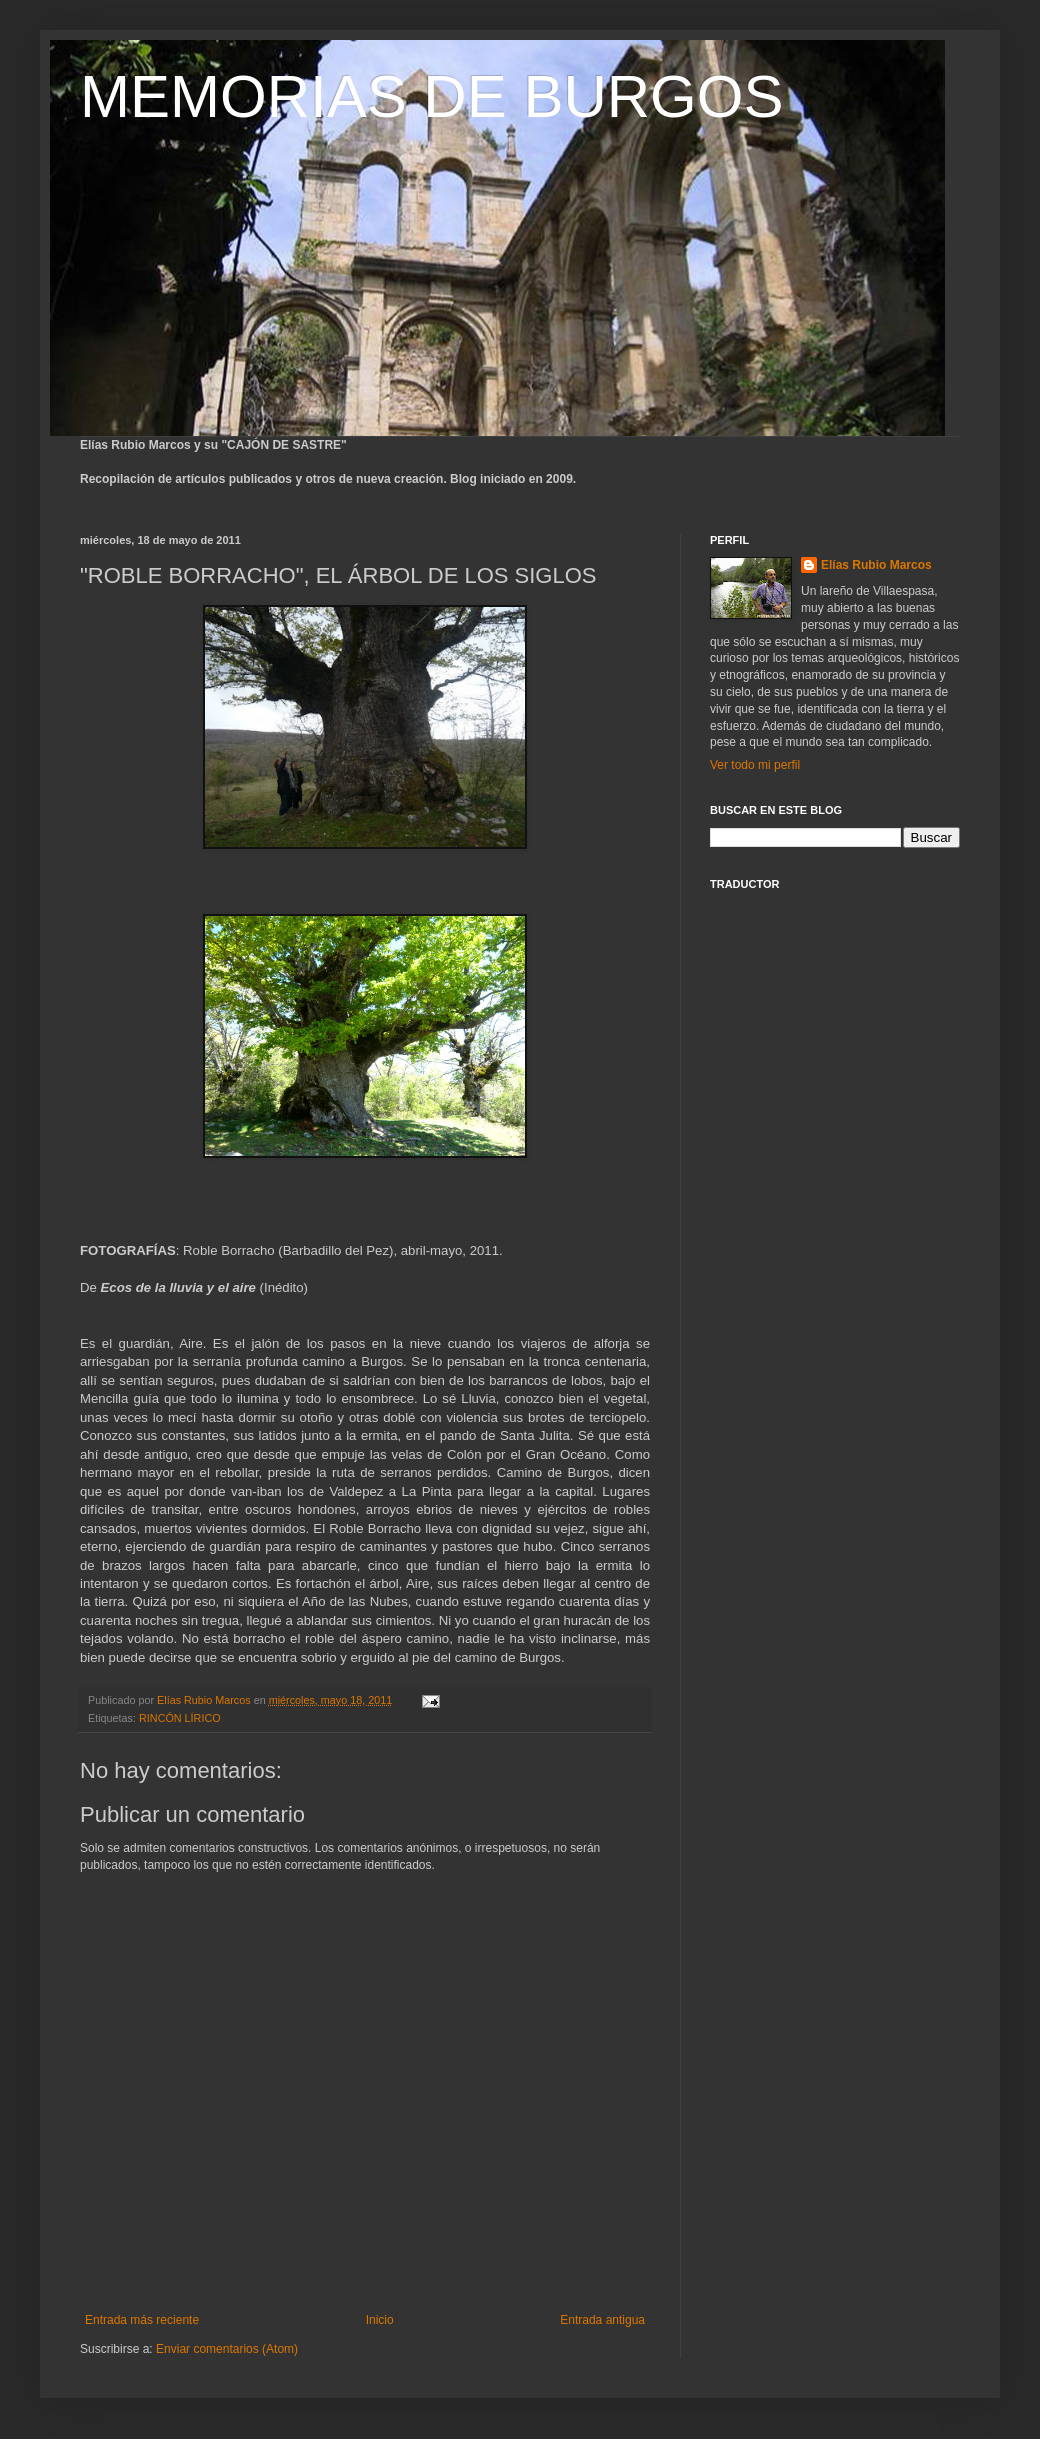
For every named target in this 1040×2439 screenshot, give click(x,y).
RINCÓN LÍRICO (180, 1718)
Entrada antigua (602, 2320)
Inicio (380, 2320)
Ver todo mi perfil (755, 765)
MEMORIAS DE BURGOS (431, 96)
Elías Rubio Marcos (876, 565)
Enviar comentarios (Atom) (227, 2349)
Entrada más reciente (142, 2320)
